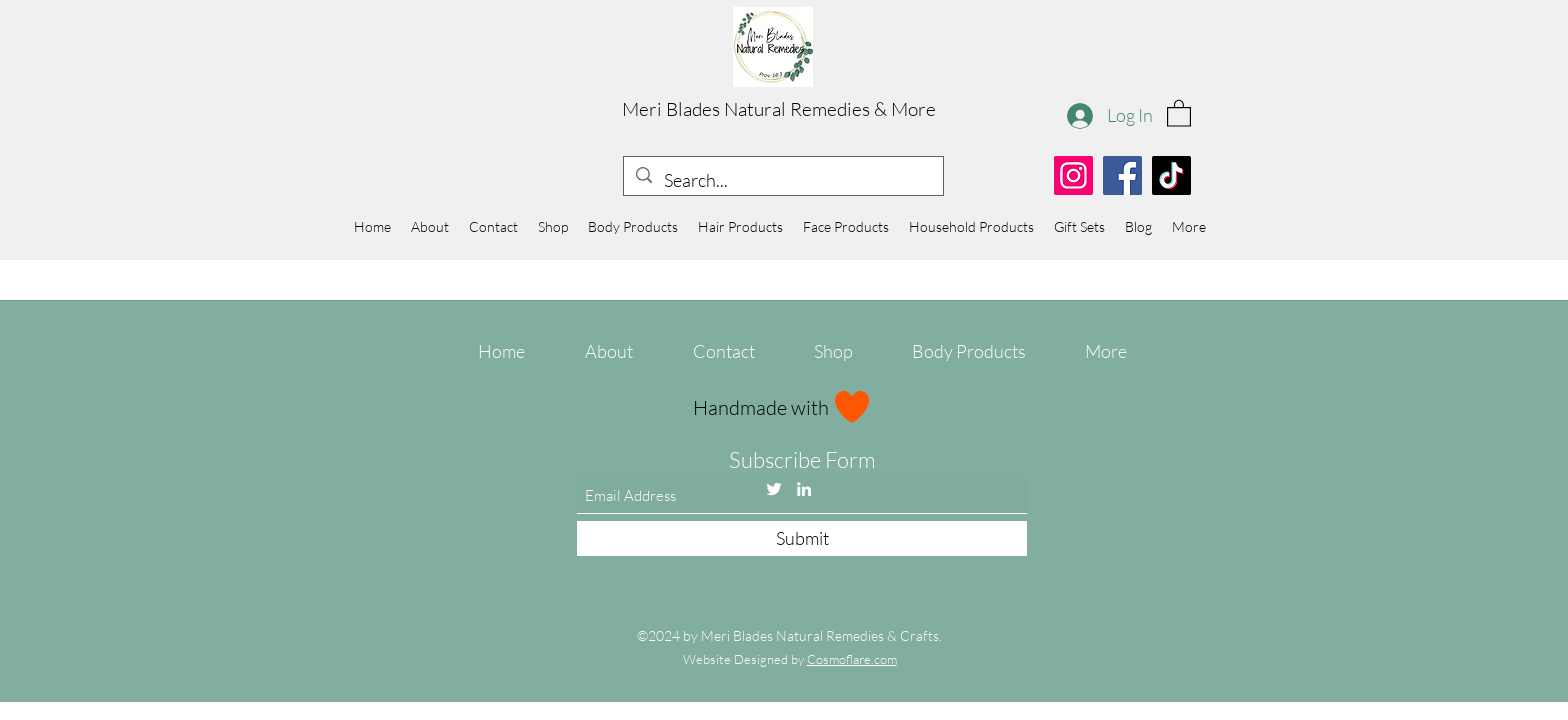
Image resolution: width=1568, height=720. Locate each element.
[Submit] (802, 538)
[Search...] (782, 181)
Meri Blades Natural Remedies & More (779, 109)
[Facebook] (1122, 175)
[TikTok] (1171, 175)
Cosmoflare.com (852, 659)
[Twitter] (774, 489)
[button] (1179, 112)
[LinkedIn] (804, 489)
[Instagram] (1073, 175)
